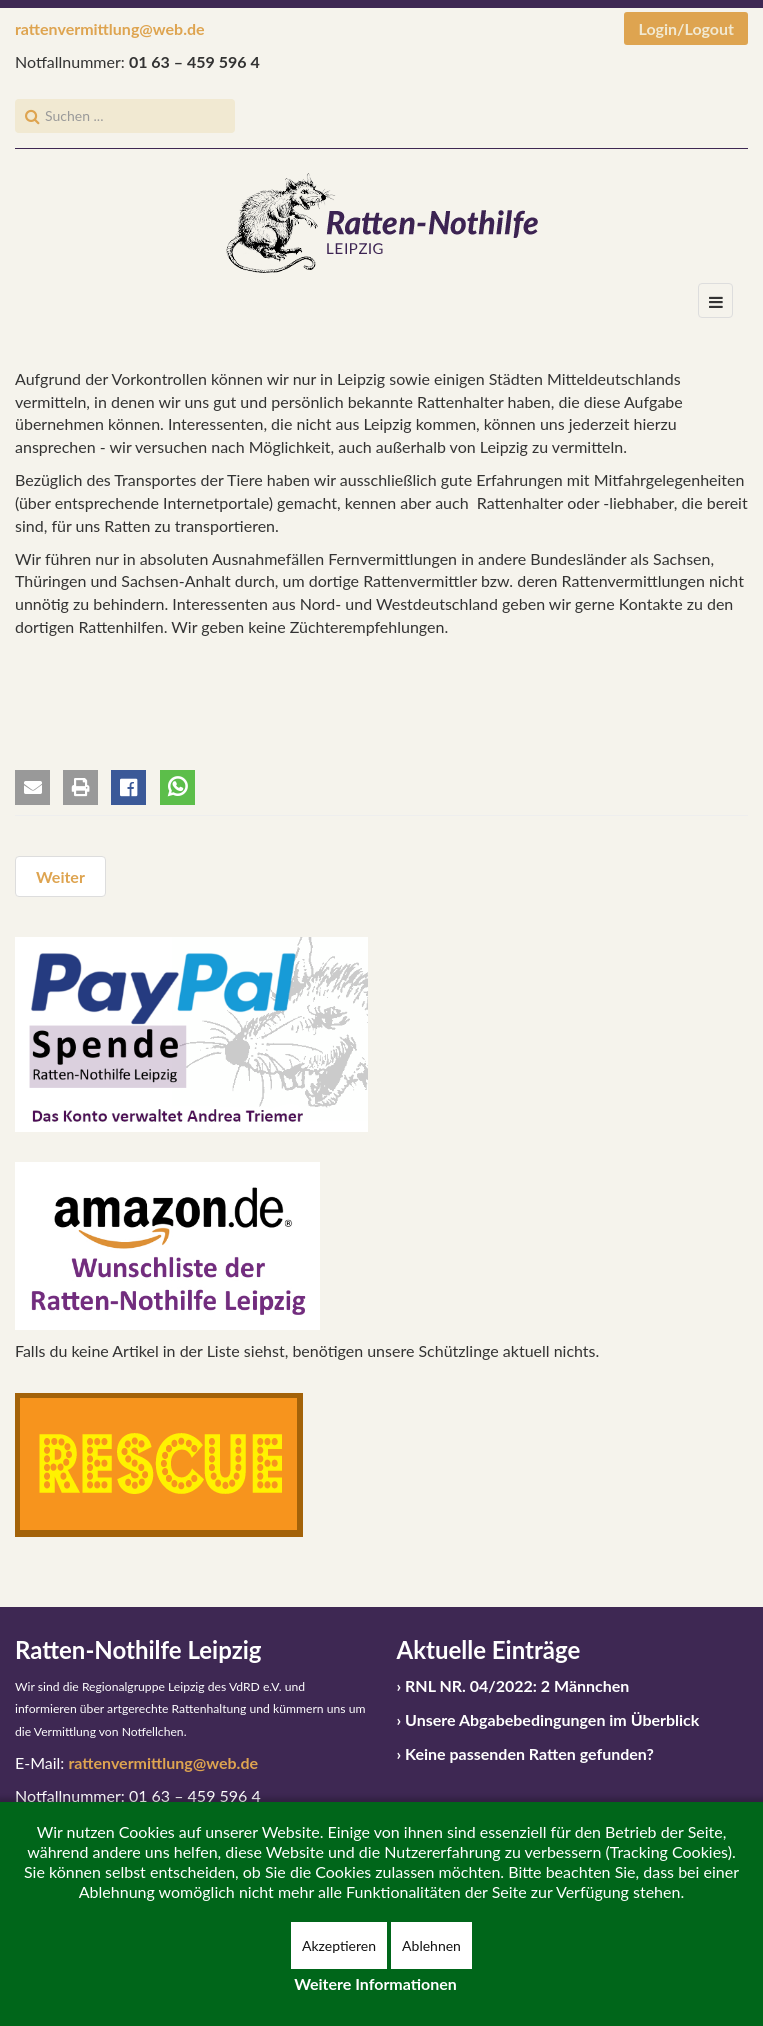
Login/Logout (686, 28)
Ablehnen (431, 1945)
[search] (125, 116)
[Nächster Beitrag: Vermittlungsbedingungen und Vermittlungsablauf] (60, 876)
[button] (32, 787)
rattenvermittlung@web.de (110, 28)
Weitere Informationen (375, 1983)
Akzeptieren (339, 1945)
